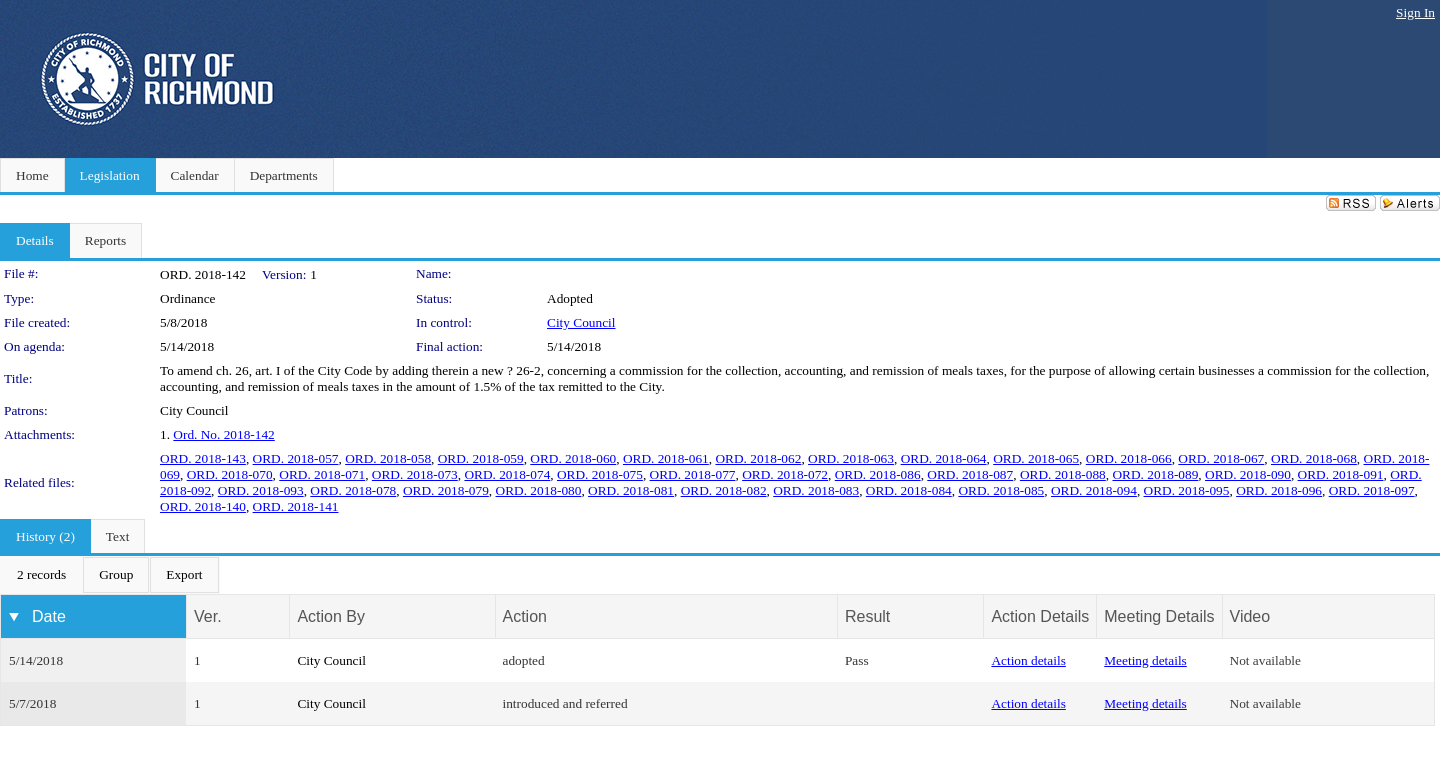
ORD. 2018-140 (203, 506)
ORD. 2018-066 (1129, 458)
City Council (581, 322)
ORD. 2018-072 (785, 474)
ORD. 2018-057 (296, 458)
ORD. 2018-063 (851, 458)
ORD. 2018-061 (666, 458)
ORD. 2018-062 (758, 458)
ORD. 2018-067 (1221, 458)
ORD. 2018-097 (1372, 490)
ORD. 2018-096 (1279, 490)
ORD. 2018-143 (203, 458)
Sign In (1415, 12)
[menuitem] (41, 575)
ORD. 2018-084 (909, 490)
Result (867, 616)
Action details (1028, 660)
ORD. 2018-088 (1063, 474)
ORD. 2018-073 (415, 474)
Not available (1265, 660)
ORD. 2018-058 (388, 458)
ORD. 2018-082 (724, 490)
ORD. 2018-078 (353, 490)
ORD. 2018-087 (970, 474)
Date (49, 616)
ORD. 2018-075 (600, 474)
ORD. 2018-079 (446, 490)
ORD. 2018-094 (1094, 490)
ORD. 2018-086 (878, 474)
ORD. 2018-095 (1187, 490)
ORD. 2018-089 (1155, 474)
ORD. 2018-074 (507, 474)
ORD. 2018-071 (322, 474)
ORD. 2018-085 (1001, 490)
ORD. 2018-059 (481, 458)
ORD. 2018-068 (1314, 458)
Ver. (208, 616)
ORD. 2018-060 (573, 458)
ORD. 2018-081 (631, 490)
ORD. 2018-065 (1036, 458)
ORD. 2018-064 (944, 458)
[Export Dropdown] (184, 575)
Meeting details (1145, 660)
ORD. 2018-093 (261, 490)
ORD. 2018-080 (539, 490)
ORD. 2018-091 (1341, 474)
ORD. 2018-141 (296, 506)
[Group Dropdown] (116, 575)
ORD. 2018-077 (693, 474)
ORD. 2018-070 (230, 474)
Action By (331, 616)
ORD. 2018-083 (816, 490)
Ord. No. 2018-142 (223, 434)
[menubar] (110, 575)
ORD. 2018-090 (1248, 474)
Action (525, 616)
